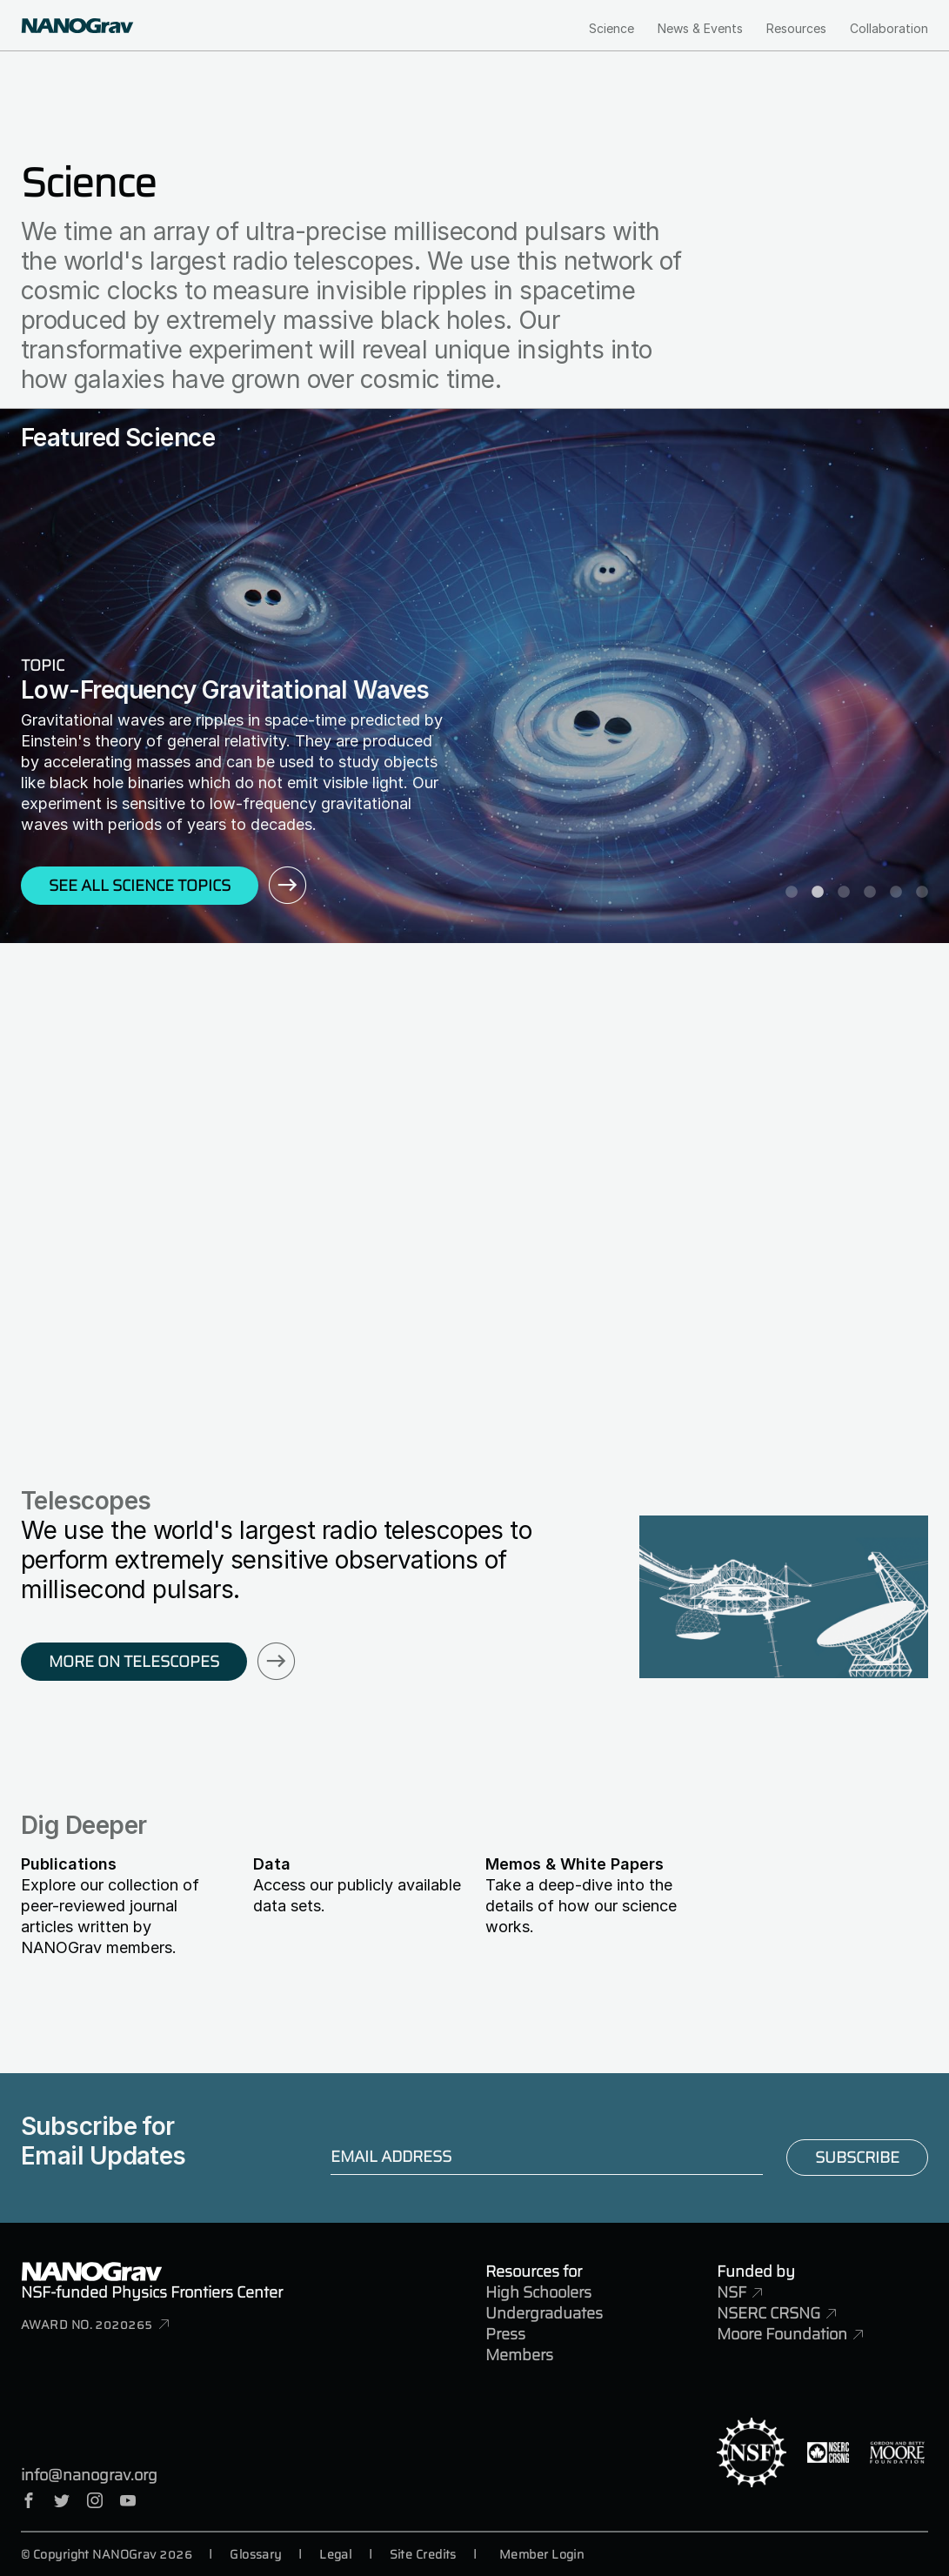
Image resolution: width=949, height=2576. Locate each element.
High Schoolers (538, 2292)
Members (519, 2355)
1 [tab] (791, 892)
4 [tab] (870, 892)
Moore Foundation (782, 2334)
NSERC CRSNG (768, 2313)
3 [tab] (843, 892)
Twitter (62, 2500)
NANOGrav (91, 2271)
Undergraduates (544, 2313)
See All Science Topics (140, 885)
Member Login (541, 2554)
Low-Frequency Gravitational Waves (225, 690)
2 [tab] (817, 892)
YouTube (128, 2500)
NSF (731, 2292)
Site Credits (423, 2554)
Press (505, 2334)
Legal (335, 2554)
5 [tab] (896, 892)
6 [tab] (922, 892)
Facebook (29, 2500)
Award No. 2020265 (86, 2324)
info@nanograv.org (89, 2475)
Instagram (95, 2500)
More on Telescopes (134, 1661)
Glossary (256, 2554)
